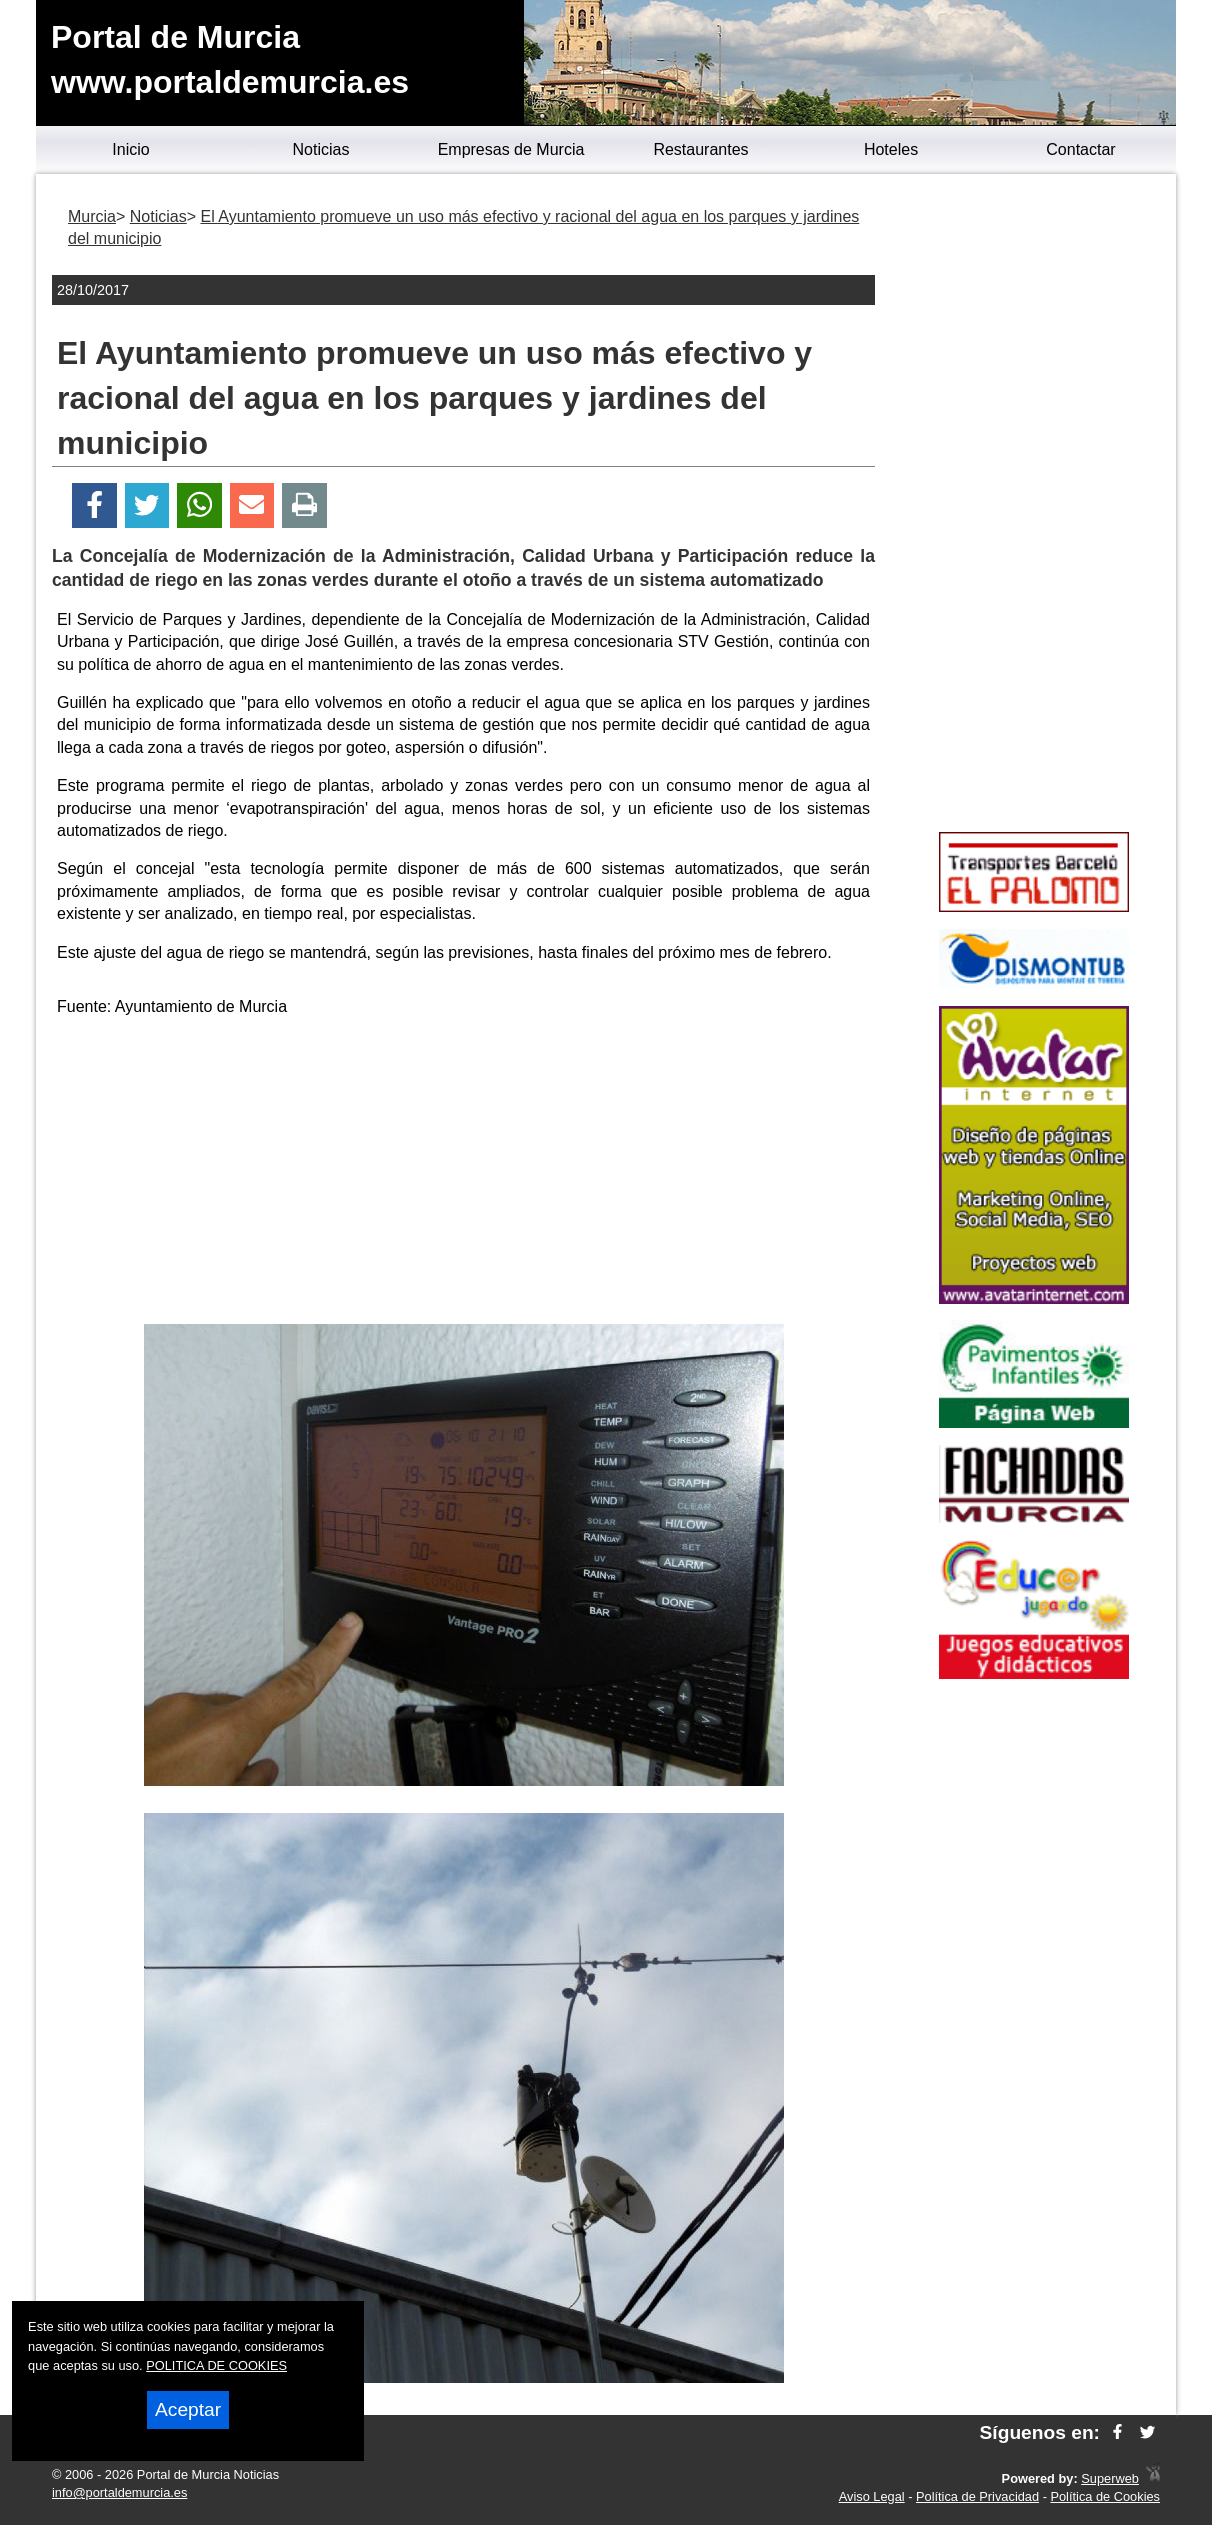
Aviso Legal (872, 2496)
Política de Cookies (1105, 2496)
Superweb (1110, 2478)
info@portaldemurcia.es (119, 2492)
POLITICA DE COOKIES (216, 2365)
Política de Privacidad (977, 2496)
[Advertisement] (464, 1174)
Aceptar (188, 2409)
